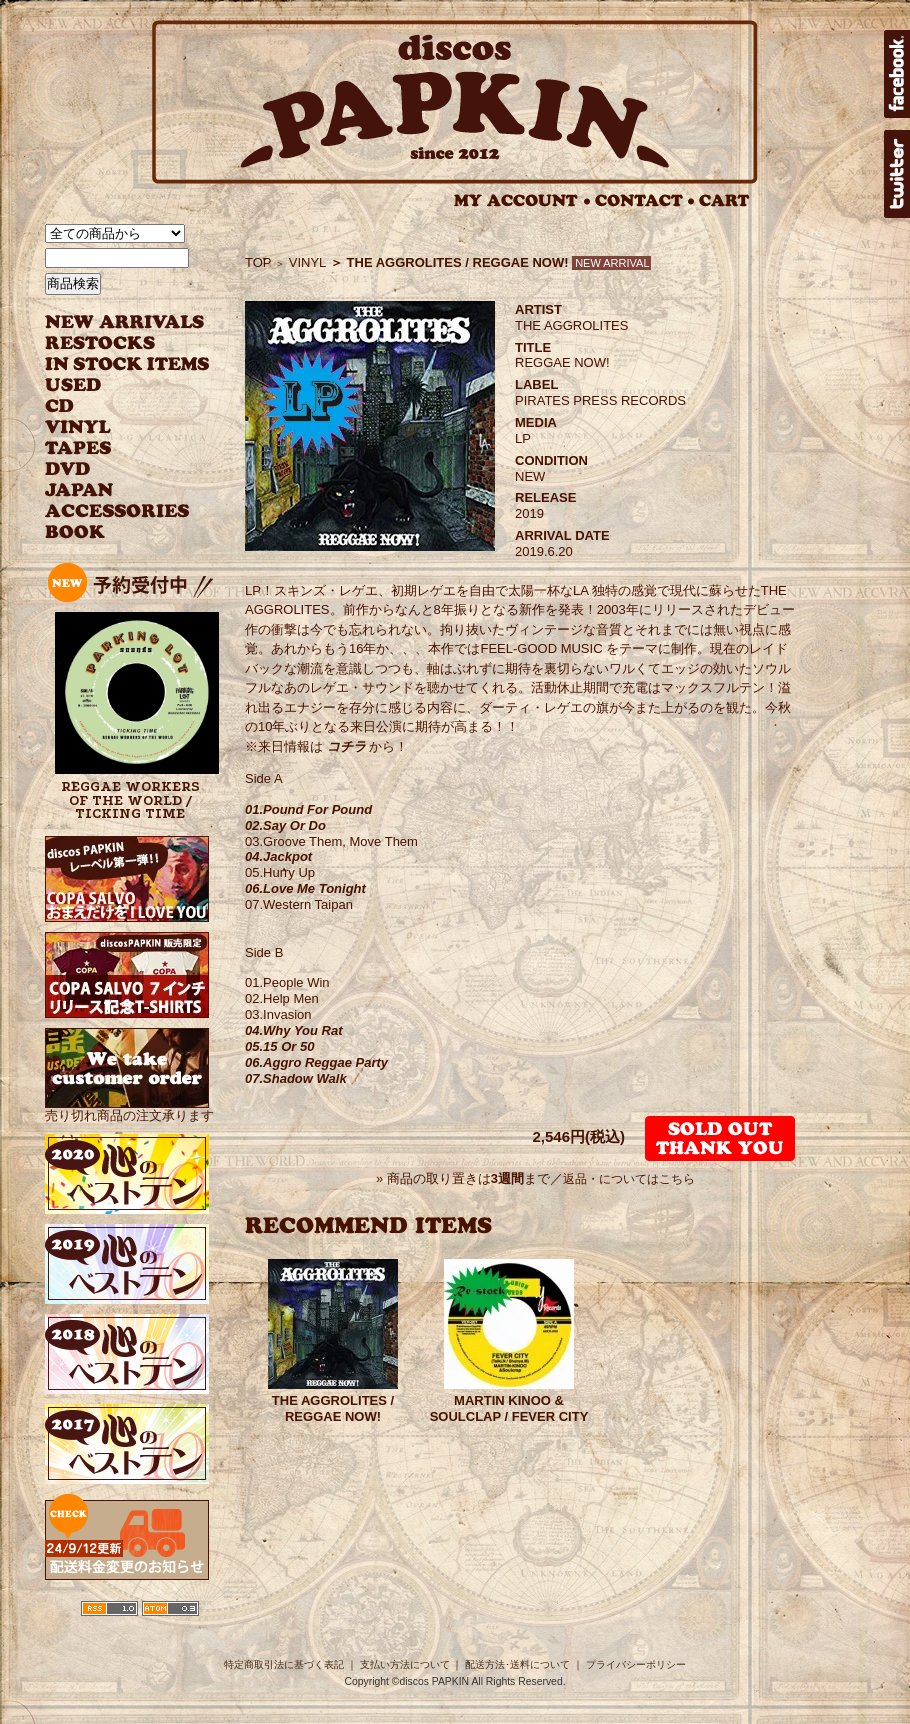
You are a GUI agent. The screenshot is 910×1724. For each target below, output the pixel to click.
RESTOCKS (112, 343)
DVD (67, 469)
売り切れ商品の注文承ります (129, 1107)
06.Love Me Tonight (305, 888)
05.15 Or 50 (279, 1046)
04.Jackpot (278, 856)
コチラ (346, 746)
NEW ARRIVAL (125, 322)
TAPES (78, 448)
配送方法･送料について (517, 1664)
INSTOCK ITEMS (127, 364)
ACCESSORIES (117, 511)
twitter (897, 174)
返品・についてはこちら (629, 1179)
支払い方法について (405, 1664)
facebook (897, 74)
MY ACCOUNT (522, 200)
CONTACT (645, 200)
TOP (258, 262)
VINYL (80, 427)
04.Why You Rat (294, 1030)
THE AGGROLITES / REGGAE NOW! (333, 1408)
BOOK (76, 532)
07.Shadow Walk (296, 1078)
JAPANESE (112, 490)
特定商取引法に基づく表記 (284, 1664)
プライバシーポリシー (636, 1664)
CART (724, 200)
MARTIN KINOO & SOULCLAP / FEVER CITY (509, 1408)
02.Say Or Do (285, 825)
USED (112, 385)
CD (60, 406)
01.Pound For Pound (308, 809)
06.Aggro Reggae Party (316, 1062)
